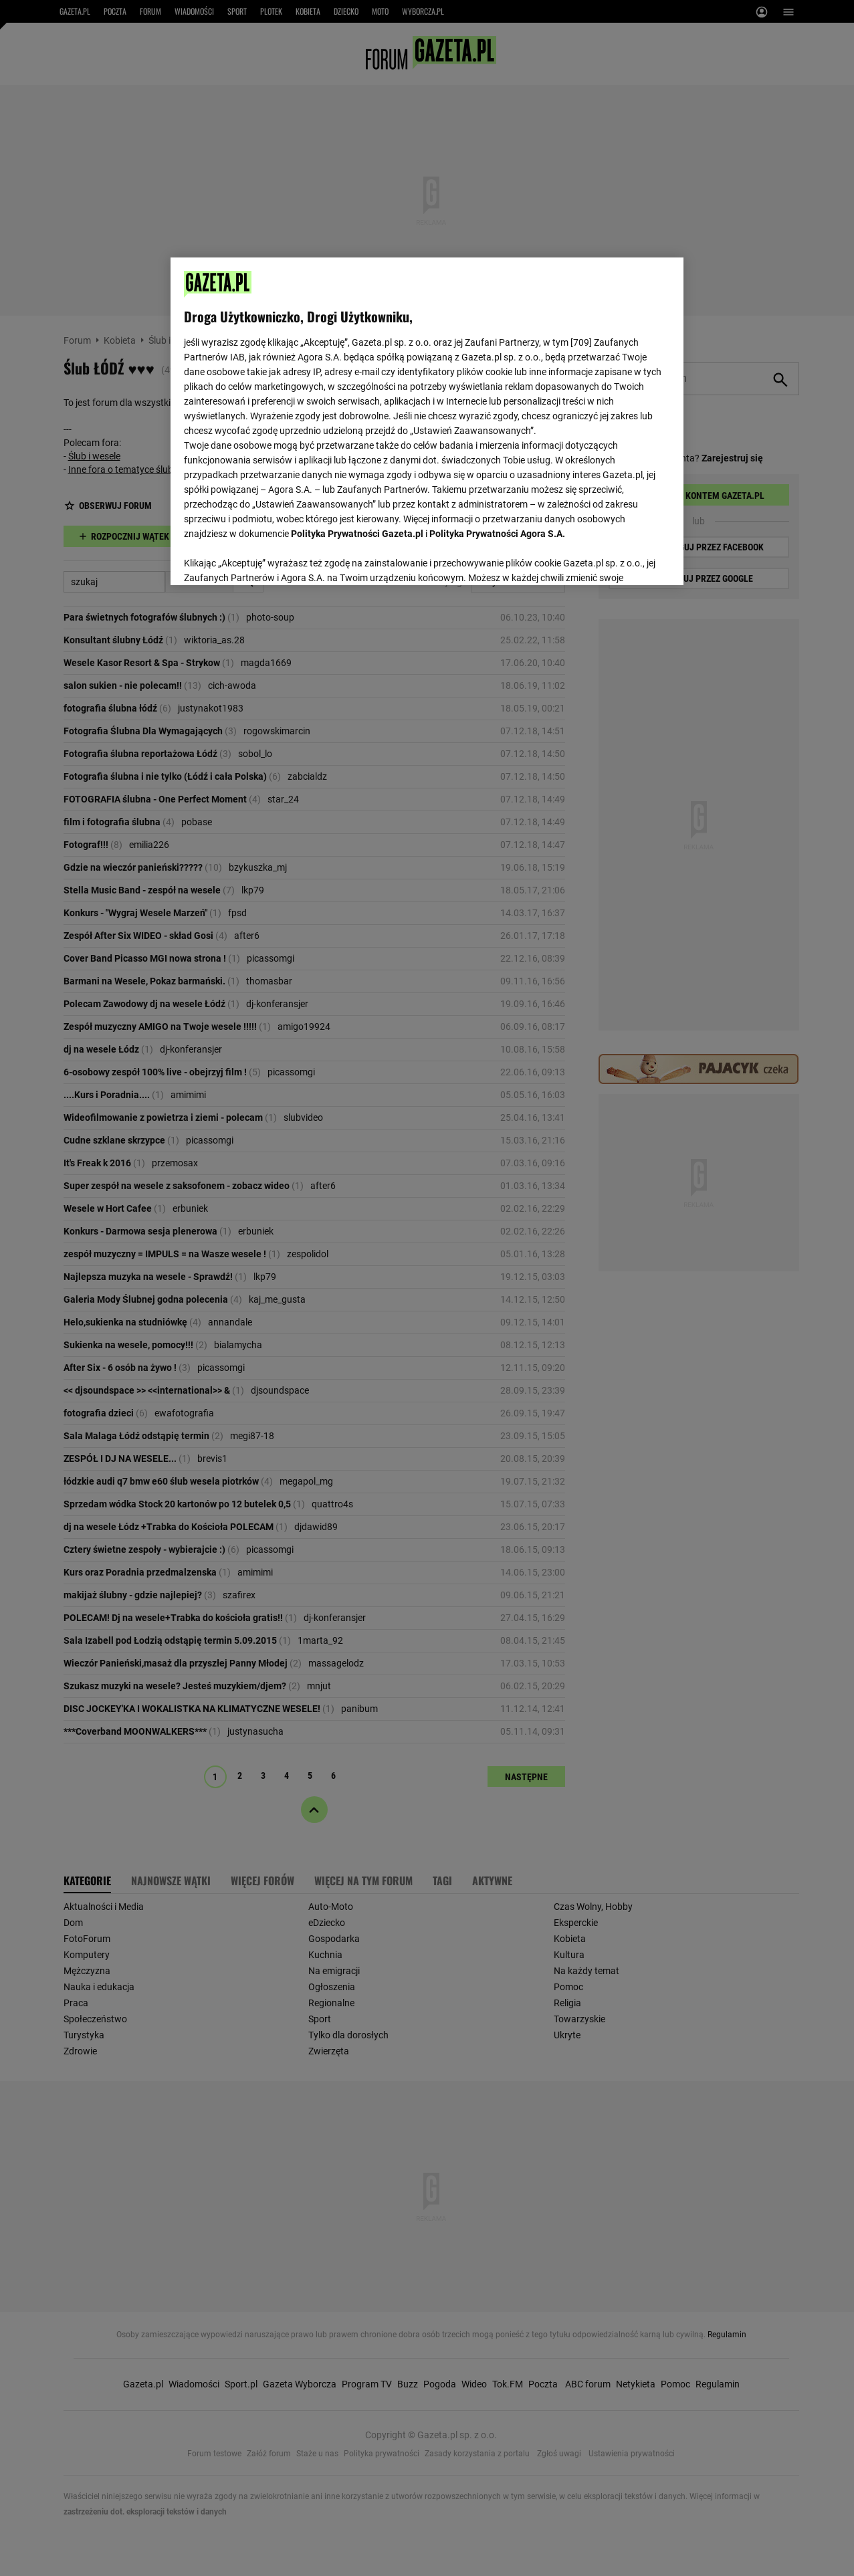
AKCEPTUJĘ (624, 559)
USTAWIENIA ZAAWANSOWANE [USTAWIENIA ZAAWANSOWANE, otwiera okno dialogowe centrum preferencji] (272, 558)
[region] (427, 419)
